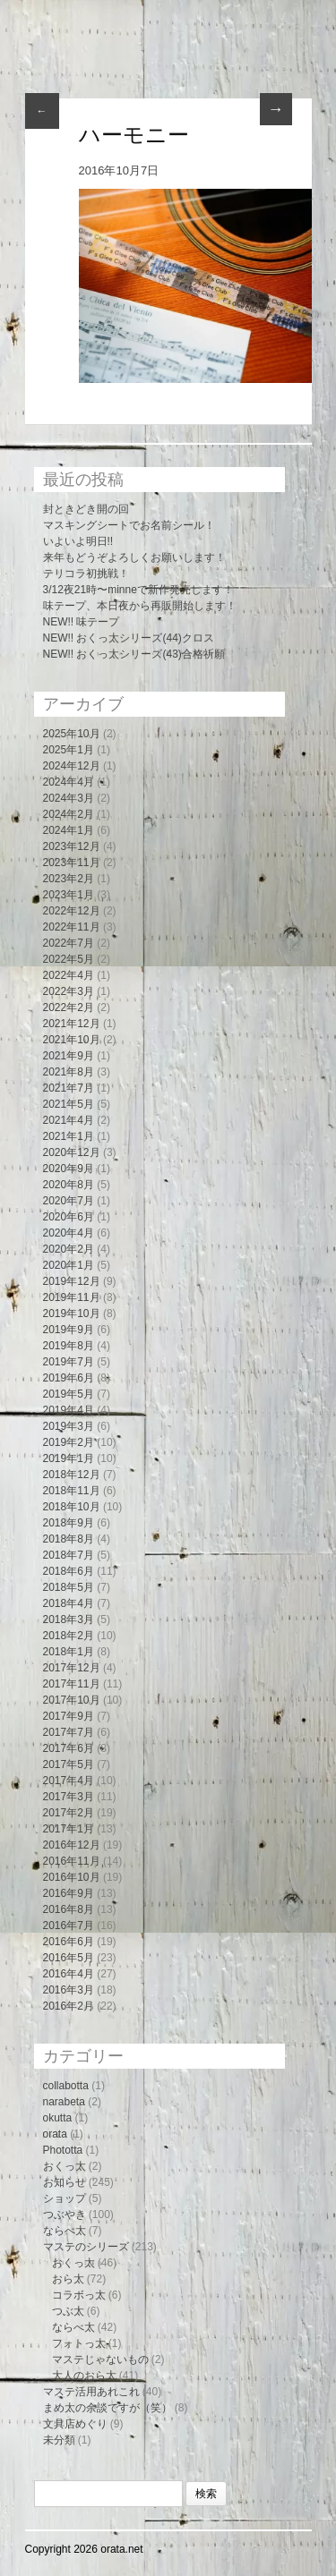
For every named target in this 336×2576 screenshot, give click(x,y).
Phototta (63, 2150)
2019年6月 (68, 1378)
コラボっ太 (79, 2295)
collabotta (66, 2085)
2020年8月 (68, 1184)
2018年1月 (68, 1651)
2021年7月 (68, 1088)
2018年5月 (68, 1587)
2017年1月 (68, 1829)
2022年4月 (68, 975)
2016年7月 (68, 1925)
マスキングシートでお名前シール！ (129, 525)
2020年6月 (68, 1217)
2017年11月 (71, 1684)
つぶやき (64, 2214)
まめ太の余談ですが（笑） (107, 2408)
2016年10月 (71, 1877)
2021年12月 (71, 1023)
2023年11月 (71, 862)
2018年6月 (68, 1571)
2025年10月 (71, 733)
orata (55, 2134)
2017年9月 (68, 1716)
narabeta (64, 2102)
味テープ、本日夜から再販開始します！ (140, 605)
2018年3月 (68, 1619)
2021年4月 (68, 1120)
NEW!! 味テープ (81, 622)
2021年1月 (68, 1136)
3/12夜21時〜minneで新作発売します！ (138, 589)
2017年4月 (68, 1780)
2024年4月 (68, 782)
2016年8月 (68, 1909)
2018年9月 (68, 1523)
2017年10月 (71, 1700)
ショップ (64, 2198)
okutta (58, 2118)
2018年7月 (68, 1555)
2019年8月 (68, 1345)
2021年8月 (68, 1072)
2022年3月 (68, 991)
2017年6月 (68, 1748)
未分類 (59, 2440)
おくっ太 (64, 2166)
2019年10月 (71, 1313)
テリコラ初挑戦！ (86, 573)
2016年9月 (68, 1893)
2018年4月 (68, 1603)
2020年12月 (71, 1152)
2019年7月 (68, 1362)
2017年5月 (68, 1764)
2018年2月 (68, 1635)
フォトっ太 (79, 2343)
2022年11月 (71, 927)
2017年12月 (71, 1668)
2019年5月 (68, 1394)
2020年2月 (68, 1249)
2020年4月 (68, 1233)
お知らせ (64, 2182)
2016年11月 (71, 1861)
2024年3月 (68, 798)
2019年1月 (68, 1458)
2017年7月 (68, 1732)
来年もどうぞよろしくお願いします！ (134, 557)
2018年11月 (71, 1490)
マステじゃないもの (100, 2359)
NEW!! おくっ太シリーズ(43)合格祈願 (134, 654)
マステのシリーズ (86, 2246)
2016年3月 (68, 1990)
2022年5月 (68, 959)
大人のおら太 (84, 2375)
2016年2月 (68, 2006)
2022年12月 (71, 911)
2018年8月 (68, 1539)
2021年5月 (68, 1104)
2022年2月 (68, 1007)
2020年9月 (68, 1168)
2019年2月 (68, 1442)
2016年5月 (68, 1957)
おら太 (68, 2279)
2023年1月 (68, 894)
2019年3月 (68, 1426)
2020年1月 (68, 1265)
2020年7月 (68, 1200)
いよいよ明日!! (78, 541)
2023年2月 (68, 878)
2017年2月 (68, 1813)
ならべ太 (64, 2230)
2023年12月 (71, 846)
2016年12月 (71, 1845)
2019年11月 (71, 1297)
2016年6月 (68, 1941)
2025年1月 (68, 750)
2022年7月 (68, 943)
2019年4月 (68, 1410)
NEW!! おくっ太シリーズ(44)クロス (128, 638)
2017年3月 (68, 1796)
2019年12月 (71, 1281)
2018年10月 (71, 1507)
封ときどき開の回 (86, 509)
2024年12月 (71, 766)
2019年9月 (68, 1329)
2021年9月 (68, 1056)
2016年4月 (68, 1974)
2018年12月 (71, 1474)
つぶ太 (68, 2311)
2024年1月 (68, 830)
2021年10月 (71, 1039)
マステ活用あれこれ (91, 2391)
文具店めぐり (75, 2424)
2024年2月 (68, 814)
